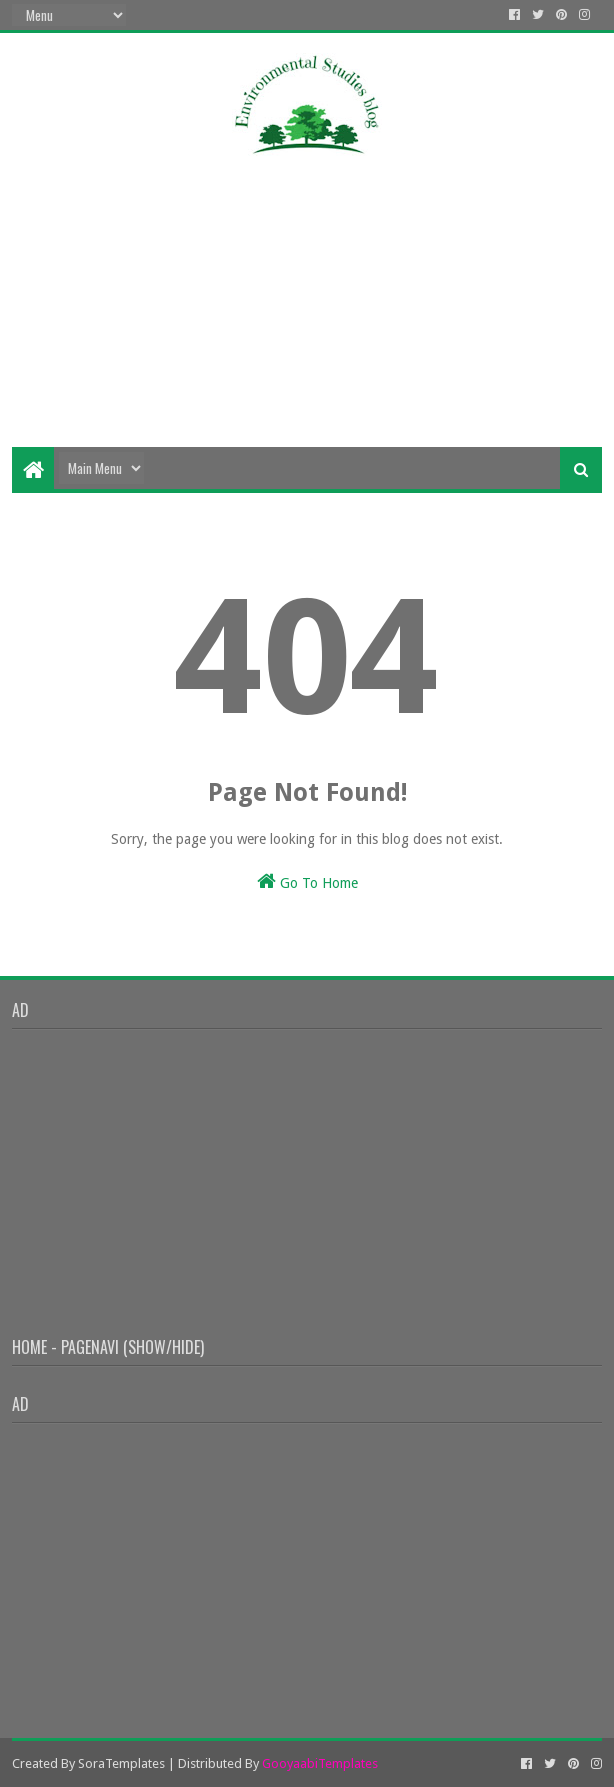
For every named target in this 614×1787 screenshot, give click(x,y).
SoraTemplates (121, 1763)
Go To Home (307, 881)
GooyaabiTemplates (320, 1763)
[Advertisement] (306, 287)
